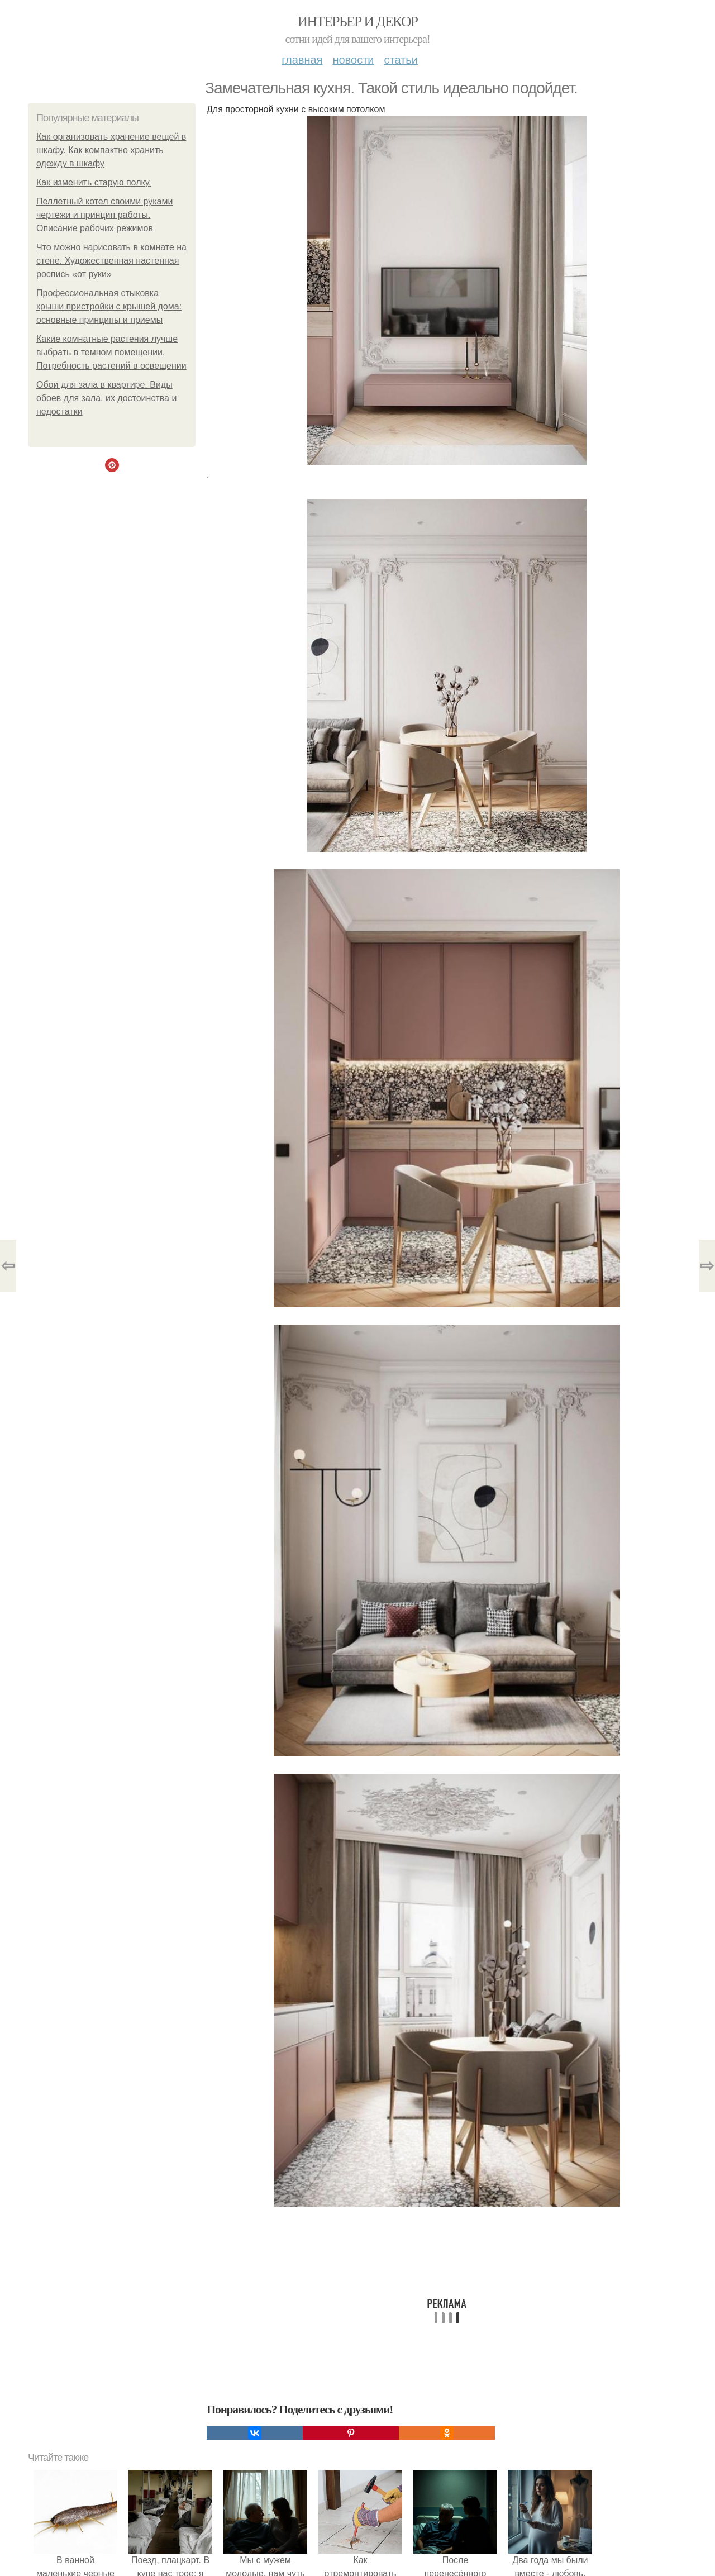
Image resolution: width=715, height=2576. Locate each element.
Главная (302, 60)
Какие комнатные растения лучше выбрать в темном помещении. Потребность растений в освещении (111, 352)
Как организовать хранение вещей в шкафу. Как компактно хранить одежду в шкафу (111, 150)
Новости (353, 60)
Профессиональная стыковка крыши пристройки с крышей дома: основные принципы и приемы (109, 306)
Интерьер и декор (358, 21)
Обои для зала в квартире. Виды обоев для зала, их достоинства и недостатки (106, 398)
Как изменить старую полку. (93, 182)
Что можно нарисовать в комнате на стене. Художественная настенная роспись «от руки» (111, 260)
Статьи (400, 60)
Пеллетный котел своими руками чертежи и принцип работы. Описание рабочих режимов (104, 215)
